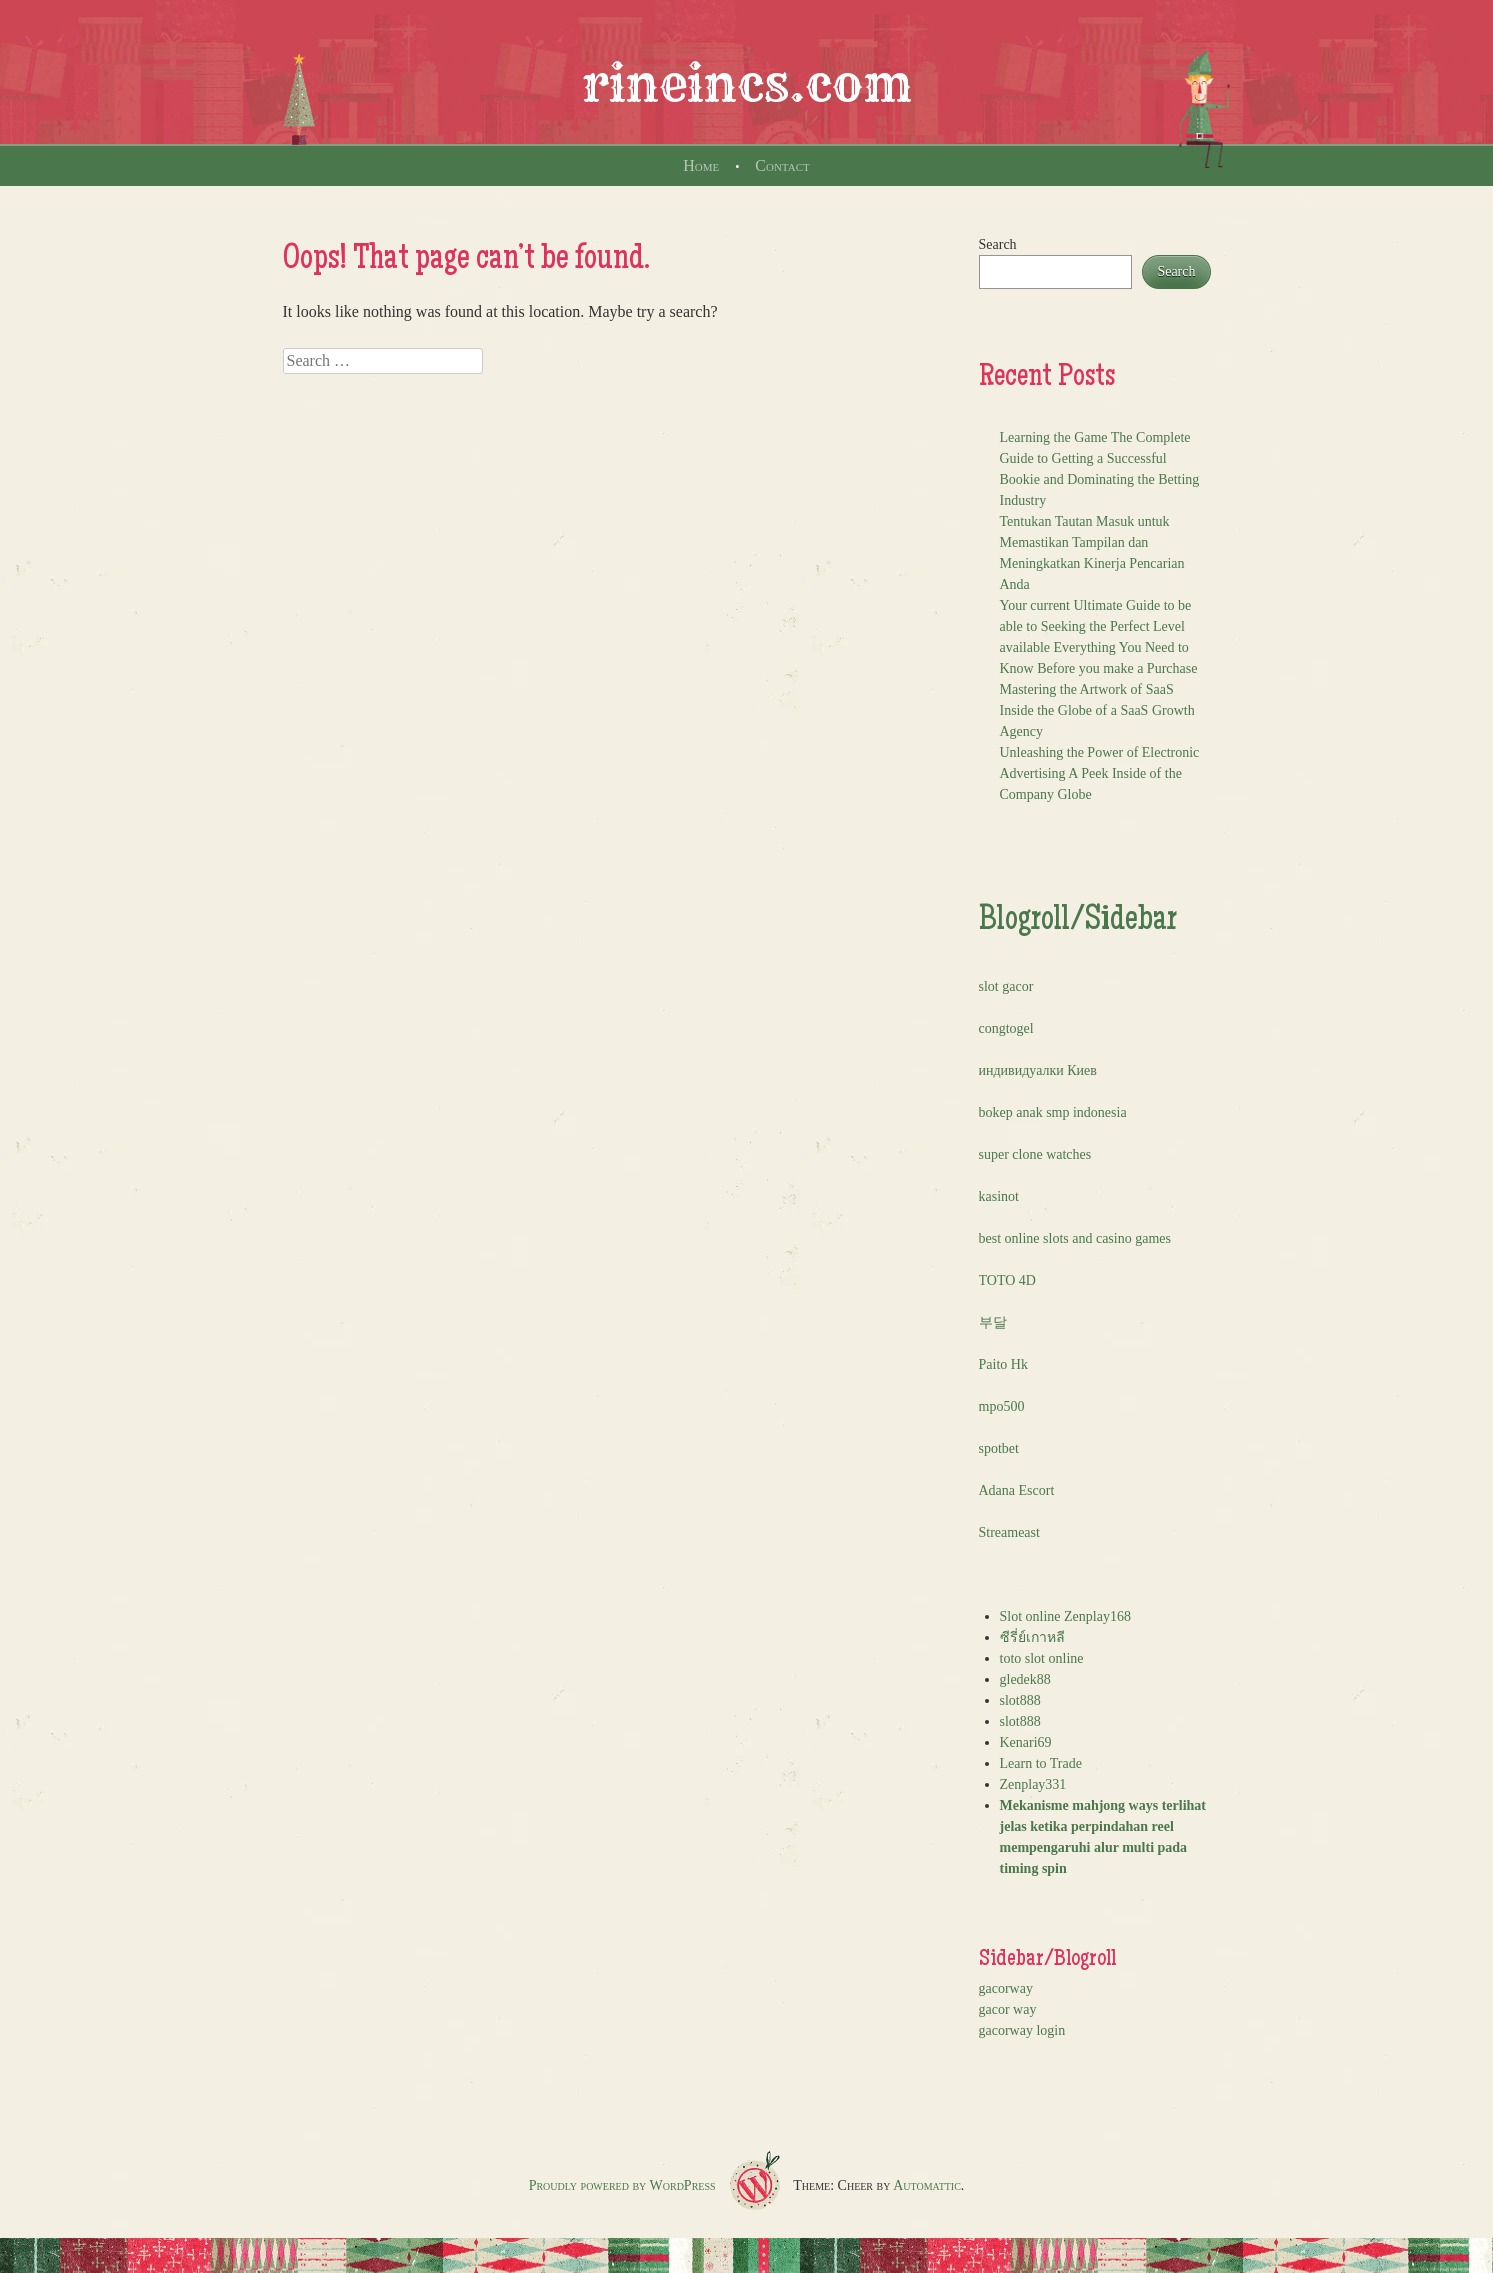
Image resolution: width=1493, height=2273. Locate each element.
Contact (782, 165)
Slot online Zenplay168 (1065, 1616)
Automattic (927, 2185)
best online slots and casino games (1075, 1238)
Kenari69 (1026, 1742)
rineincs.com (747, 84)
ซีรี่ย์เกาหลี (1032, 1637)
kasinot (999, 1196)
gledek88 (1025, 1679)
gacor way (1008, 2009)
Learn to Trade (1041, 1763)
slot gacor (1006, 986)
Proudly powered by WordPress (622, 2185)
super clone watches (1035, 1154)
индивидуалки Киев (1038, 1070)
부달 (993, 1322)
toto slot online (1042, 1658)
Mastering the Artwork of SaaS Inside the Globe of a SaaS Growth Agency (1097, 710)
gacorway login (1022, 2030)
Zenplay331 (1033, 1784)
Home (701, 165)
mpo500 (1002, 1406)
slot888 (1020, 1700)
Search (998, 244)
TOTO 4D (1007, 1280)
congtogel (1006, 1028)
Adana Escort (1017, 1490)
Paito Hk (1003, 1364)
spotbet (999, 1448)
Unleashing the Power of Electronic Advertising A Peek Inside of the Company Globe (1100, 773)
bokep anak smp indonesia (1053, 1112)
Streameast (1009, 1532)
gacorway (1006, 1988)
